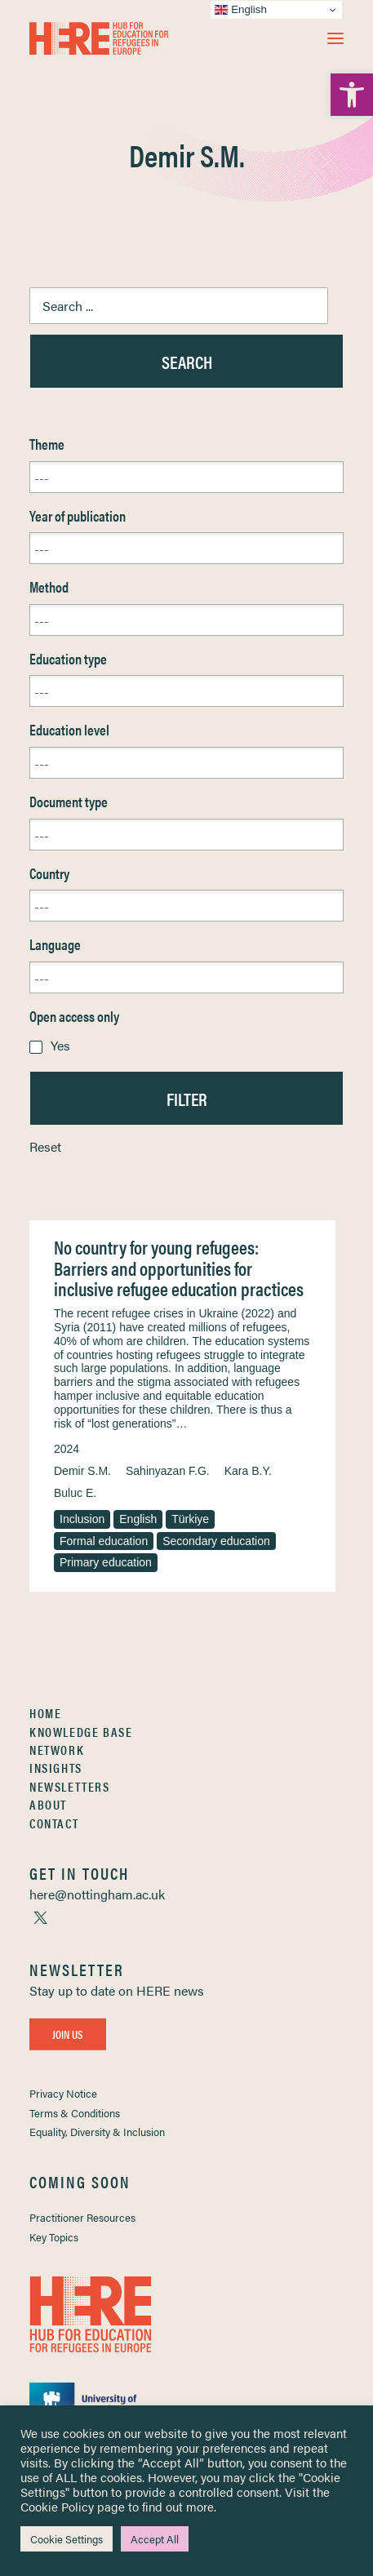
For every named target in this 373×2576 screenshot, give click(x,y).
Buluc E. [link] (75, 1492)
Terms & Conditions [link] (74, 2113)
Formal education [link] (104, 1541)
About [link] (48, 1804)
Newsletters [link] (69, 1786)
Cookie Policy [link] (57, 2506)
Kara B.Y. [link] (248, 1470)
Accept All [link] (155, 2539)
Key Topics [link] (53, 2237)
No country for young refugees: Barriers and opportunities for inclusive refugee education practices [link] (179, 1268)
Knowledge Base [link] (80, 1731)
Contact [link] (53, 1823)
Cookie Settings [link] (66, 2539)
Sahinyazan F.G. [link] (168, 1470)
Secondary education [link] (216, 1541)
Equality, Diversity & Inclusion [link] (97, 2131)
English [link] (138, 1519)
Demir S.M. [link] (82, 1470)
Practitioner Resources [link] (82, 2217)
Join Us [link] (67, 2034)
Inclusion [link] (82, 1519)
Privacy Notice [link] (63, 2093)
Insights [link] (55, 1767)
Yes (60, 1045)
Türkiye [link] (190, 1519)
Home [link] (45, 1712)
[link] (352, 94)
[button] (335, 38)
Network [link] (56, 1749)
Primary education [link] (106, 1562)
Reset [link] (45, 1146)
